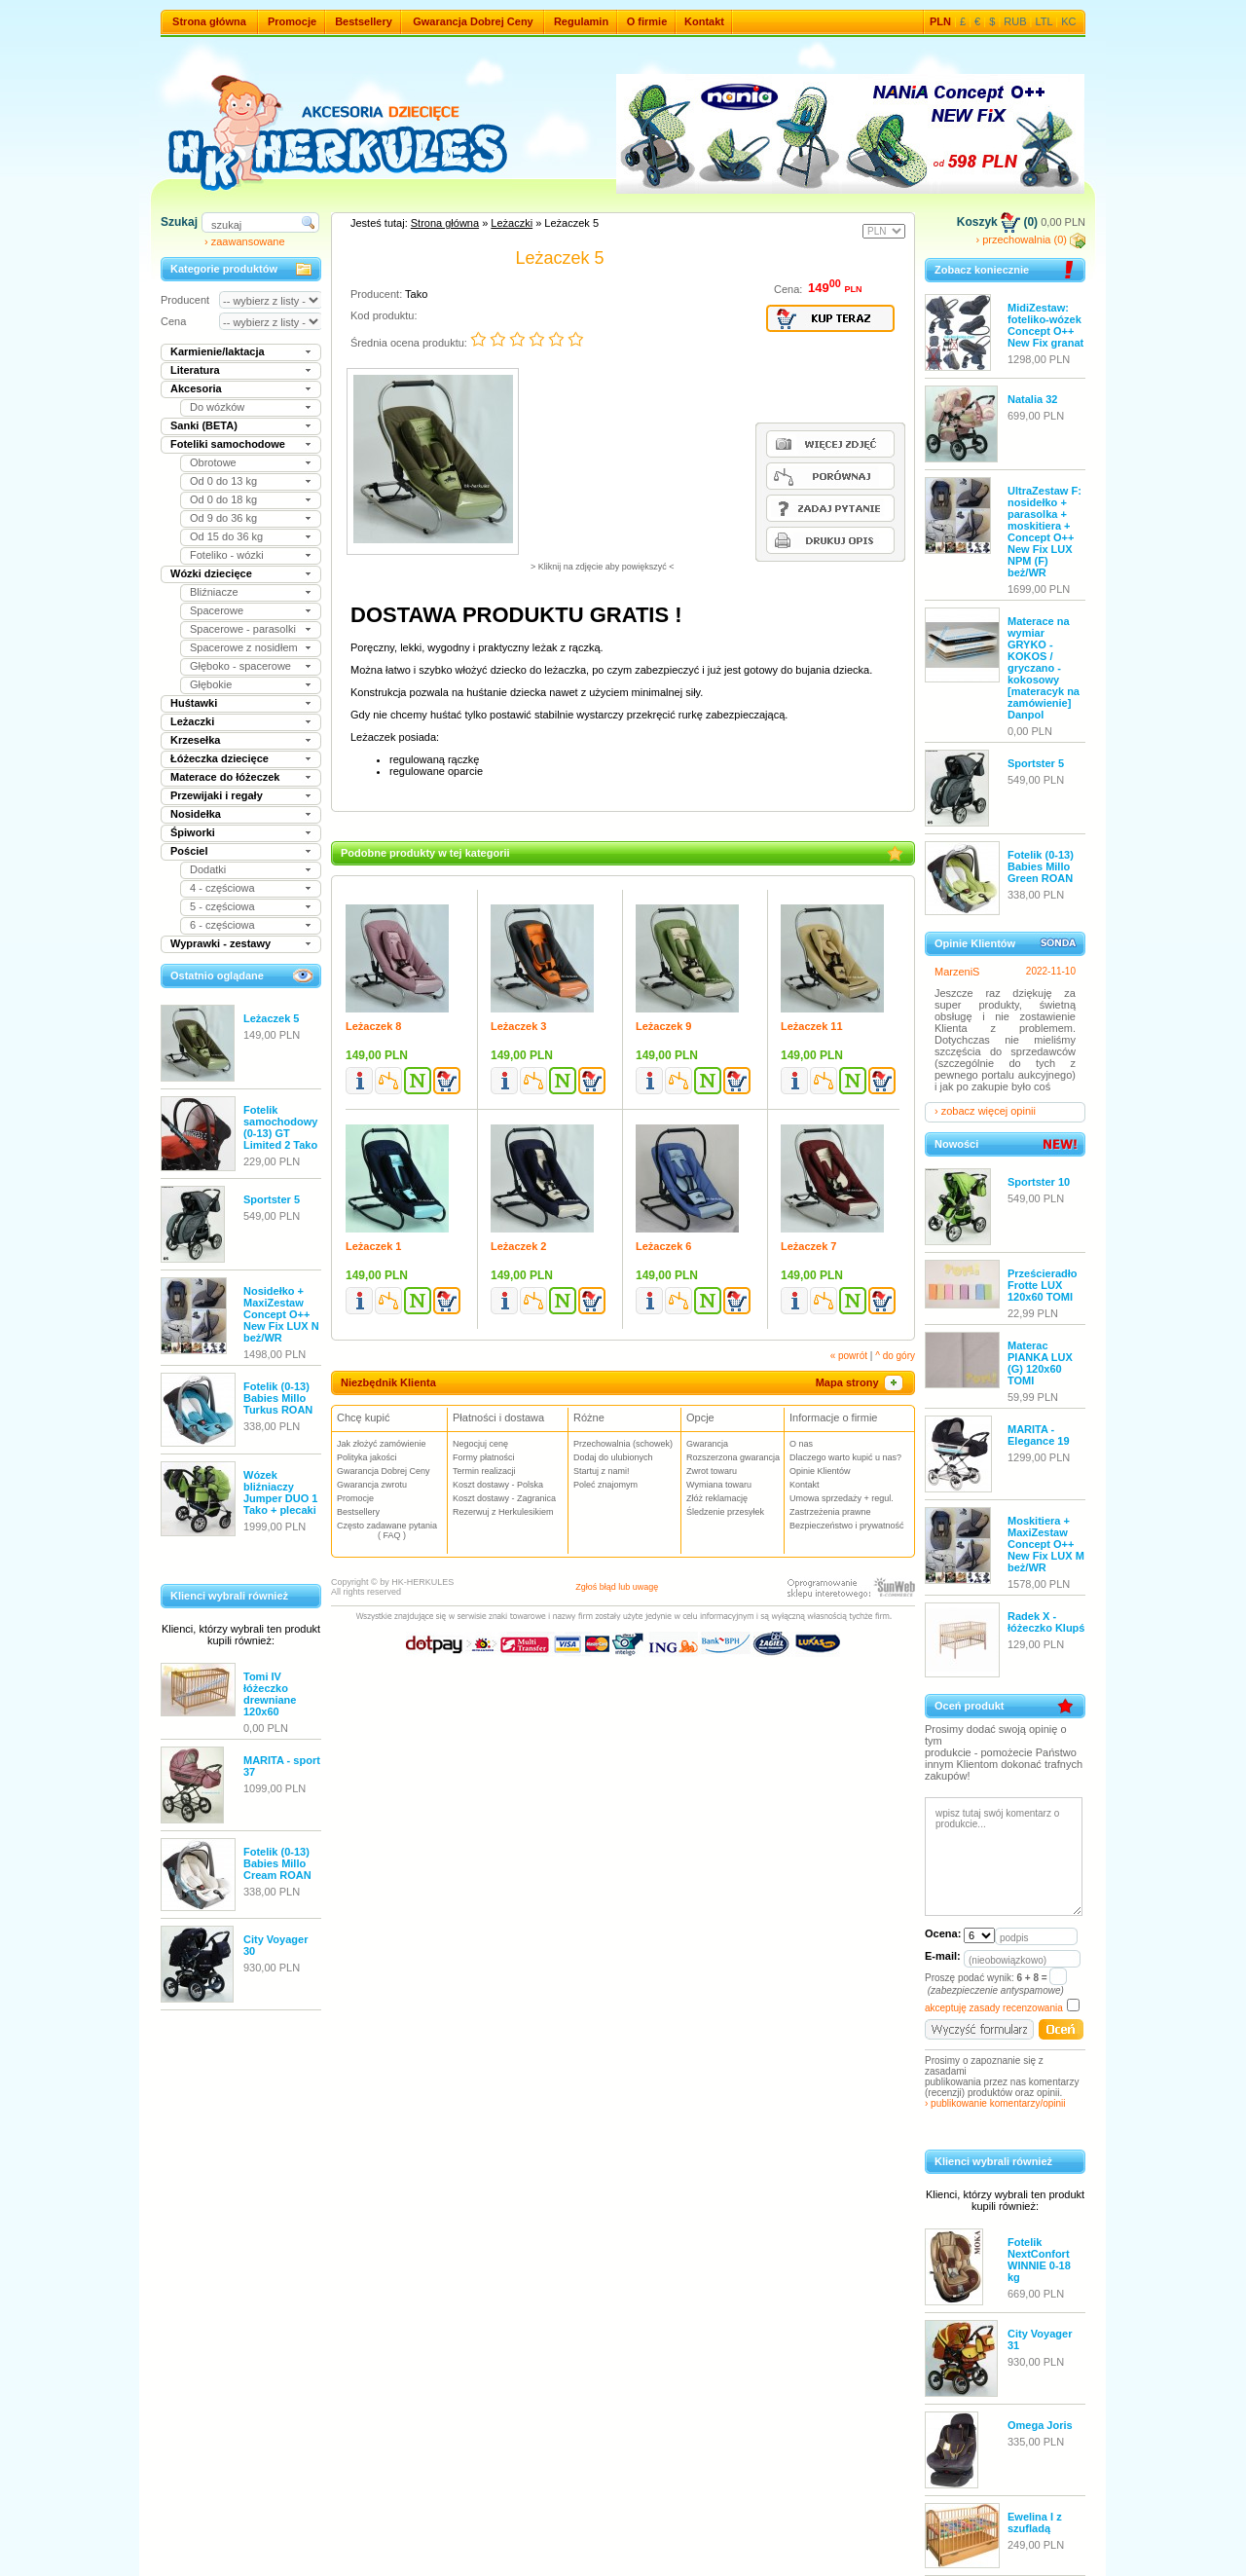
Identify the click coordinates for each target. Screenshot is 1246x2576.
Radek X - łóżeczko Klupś (1046, 1622)
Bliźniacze (214, 592)
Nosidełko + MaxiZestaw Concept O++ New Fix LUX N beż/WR (281, 1314)
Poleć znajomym (605, 1485)
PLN (940, 21)
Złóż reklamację (717, 1498)
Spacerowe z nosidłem (244, 647)
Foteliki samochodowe (227, 444)
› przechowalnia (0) (1030, 239)
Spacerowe (216, 610)
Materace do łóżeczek (225, 777)
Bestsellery (363, 21)
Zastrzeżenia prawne (830, 1512)
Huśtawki (193, 703)
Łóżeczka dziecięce (219, 758)
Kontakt (704, 21)
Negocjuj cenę (480, 1444)
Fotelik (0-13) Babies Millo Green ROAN (1041, 866)
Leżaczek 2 (518, 1246)
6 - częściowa (222, 925)
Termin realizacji (484, 1471)
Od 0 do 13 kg (223, 481)
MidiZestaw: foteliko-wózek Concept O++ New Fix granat (1045, 325)
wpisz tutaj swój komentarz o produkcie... (1003, 1856)
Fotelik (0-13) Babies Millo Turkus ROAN (277, 1398)
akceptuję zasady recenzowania (994, 2008)
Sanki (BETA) (204, 425)
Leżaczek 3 (518, 1026)
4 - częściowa (222, 888)
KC (1068, 21)
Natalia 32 (1032, 399)
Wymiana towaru (718, 1485)
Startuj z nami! (601, 1471)
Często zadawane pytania (392, 1530)
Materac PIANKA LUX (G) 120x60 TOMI (1040, 1363)
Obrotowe (213, 462)
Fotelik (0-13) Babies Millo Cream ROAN (277, 1863)
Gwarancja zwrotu (372, 1485)
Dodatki (208, 869)
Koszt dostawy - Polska (498, 1485)
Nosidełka (195, 814)
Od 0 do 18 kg (223, 499)
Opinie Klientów (820, 1471)
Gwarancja (707, 1444)
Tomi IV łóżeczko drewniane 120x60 (269, 1694)
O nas (801, 1444)
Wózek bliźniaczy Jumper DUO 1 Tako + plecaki (280, 1492)
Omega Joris (1040, 2425)
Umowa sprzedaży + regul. (841, 1498)
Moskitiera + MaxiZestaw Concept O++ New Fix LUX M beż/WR (1046, 1544)
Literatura (195, 370)
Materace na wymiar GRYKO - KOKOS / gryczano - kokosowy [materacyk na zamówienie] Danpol (1044, 667)
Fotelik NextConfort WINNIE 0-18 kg (1039, 2259)
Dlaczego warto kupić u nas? (845, 1457)
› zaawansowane (244, 241)
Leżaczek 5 (271, 1018)
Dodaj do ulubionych (613, 1457)
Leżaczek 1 (373, 1246)
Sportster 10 (1039, 1182)
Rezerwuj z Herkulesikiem (503, 1512)
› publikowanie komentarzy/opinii (995, 2103)
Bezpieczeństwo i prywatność (846, 1525)
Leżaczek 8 (373, 1026)
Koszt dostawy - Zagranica (504, 1498)
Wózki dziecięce (211, 573)
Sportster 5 (271, 1199)
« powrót (848, 1355)
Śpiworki (192, 832)
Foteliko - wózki (227, 555)
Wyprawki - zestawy (220, 943)
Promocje (292, 21)
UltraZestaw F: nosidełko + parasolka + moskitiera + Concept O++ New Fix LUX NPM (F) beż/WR (1044, 531)
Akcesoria (196, 388)
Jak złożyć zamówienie (381, 1444)
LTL (1044, 21)
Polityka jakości (367, 1457)
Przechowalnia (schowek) (623, 1444)
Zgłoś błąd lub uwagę (616, 1587)
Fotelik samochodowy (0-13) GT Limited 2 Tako (280, 1127)
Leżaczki (192, 721)
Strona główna (209, 21)
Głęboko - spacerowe (240, 666)
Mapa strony (860, 1382)
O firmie (647, 21)
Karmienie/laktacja (217, 351)
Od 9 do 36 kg (223, 518)
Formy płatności (484, 1457)
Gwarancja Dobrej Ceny (473, 21)
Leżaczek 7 (808, 1246)
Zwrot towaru (711, 1471)
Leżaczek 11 (812, 1026)
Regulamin (581, 21)
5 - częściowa (222, 906)
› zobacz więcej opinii (985, 1111)
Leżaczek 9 (663, 1026)
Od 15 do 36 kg (226, 536)
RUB (1015, 21)
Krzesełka (195, 740)
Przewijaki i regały (216, 795)
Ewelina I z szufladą (1035, 2522)
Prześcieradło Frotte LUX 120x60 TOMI (1043, 1285)
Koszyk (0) (997, 222)
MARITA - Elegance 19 (1039, 1435)
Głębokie (211, 684)
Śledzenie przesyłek (725, 1512)
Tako (416, 294)
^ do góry (895, 1355)
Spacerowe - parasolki (243, 629)
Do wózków (217, 407)
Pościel (189, 851)
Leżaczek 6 (663, 1246)
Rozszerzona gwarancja (733, 1457)
